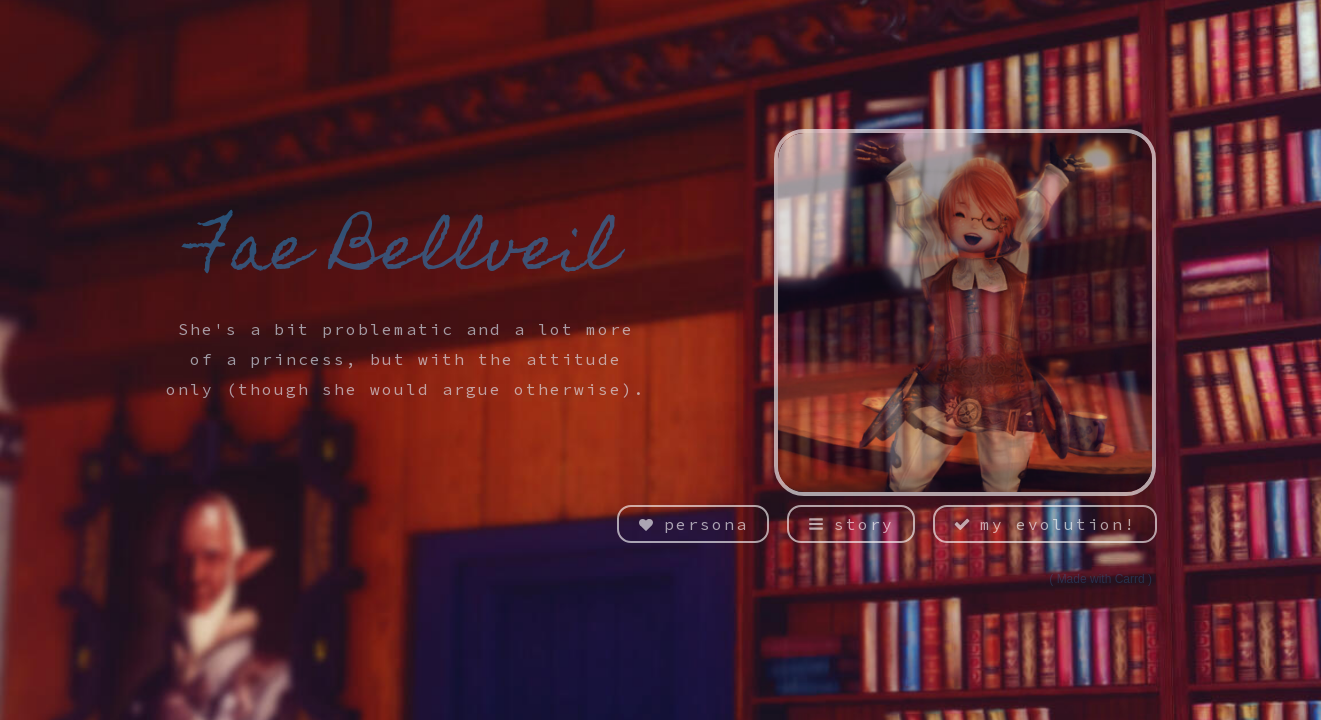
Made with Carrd (1101, 579)
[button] (693, 524)
